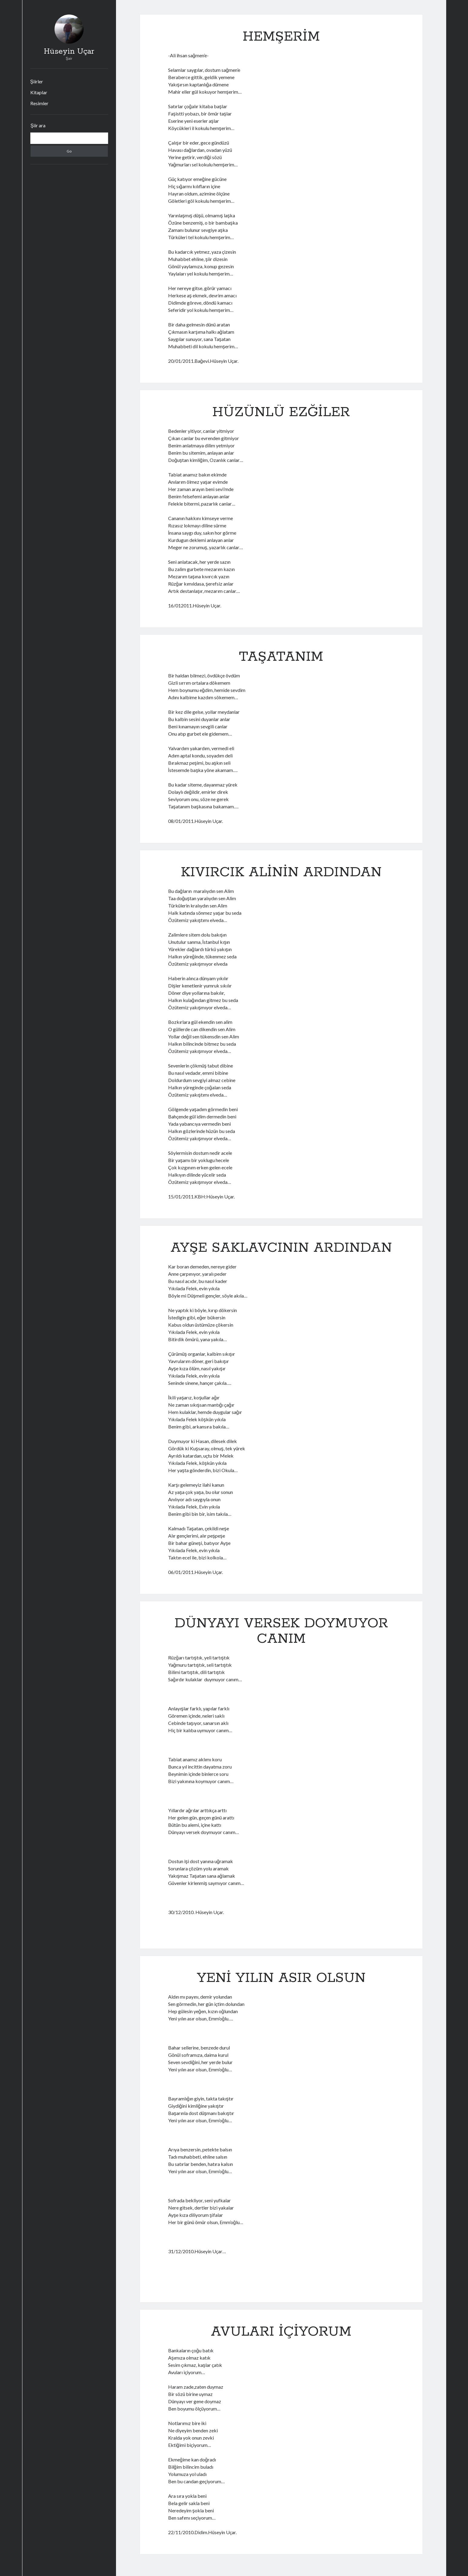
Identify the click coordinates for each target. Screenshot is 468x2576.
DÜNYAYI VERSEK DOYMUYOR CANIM (281, 1631)
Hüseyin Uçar (69, 51)
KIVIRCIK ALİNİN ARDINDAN (281, 872)
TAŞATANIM (281, 657)
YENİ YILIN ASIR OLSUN (281, 1978)
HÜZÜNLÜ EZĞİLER (281, 412)
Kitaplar (38, 92)
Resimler (39, 103)
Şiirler (36, 81)
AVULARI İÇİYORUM (281, 2331)
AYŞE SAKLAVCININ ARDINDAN (281, 1248)
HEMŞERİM (281, 36)
